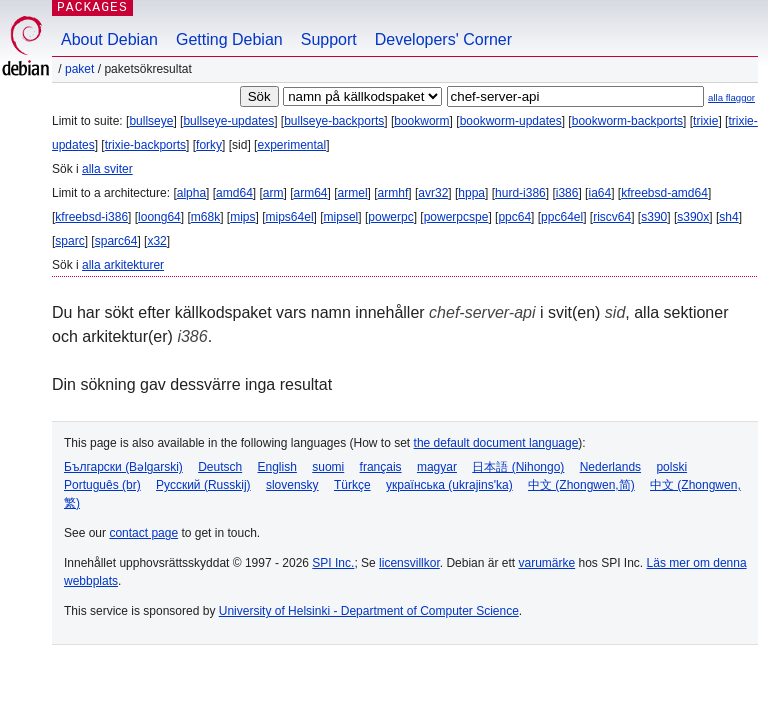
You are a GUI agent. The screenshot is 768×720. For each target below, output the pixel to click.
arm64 (311, 193)
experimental (291, 145)
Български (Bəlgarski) (123, 467)
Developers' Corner (443, 39)
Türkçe (352, 485)
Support (329, 39)
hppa (471, 193)
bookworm (421, 121)
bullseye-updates (228, 121)
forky (209, 145)
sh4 (728, 217)
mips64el (290, 217)
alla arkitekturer (123, 265)
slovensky (292, 485)
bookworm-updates (511, 121)
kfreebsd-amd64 (664, 193)
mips (242, 217)
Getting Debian (229, 39)
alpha (191, 193)
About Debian (109, 39)
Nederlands (610, 467)
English (277, 467)
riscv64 (612, 217)
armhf (393, 193)
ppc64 (514, 217)
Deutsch (220, 467)
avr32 (433, 193)
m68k (205, 217)
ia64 (599, 193)
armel (353, 193)
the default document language (496, 443)
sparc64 (116, 241)
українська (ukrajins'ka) (449, 485)
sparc (69, 241)
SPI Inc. (333, 563)
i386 (567, 193)
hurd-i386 (520, 193)
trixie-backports (145, 145)
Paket (79, 69)
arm (273, 193)
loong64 (159, 217)
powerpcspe (456, 217)
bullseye (151, 121)
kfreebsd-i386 (91, 217)
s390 (654, 217)
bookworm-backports (627, 121)
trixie (705, 121)
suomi (328, 467)
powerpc (390, 217)
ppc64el (562, 217)
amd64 (234, 193)
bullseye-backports (334, 121)
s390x (693, 217)
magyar (437, 467)
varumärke (546, 563)
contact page (143, 533)
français (381, 467)
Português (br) (102, 485)
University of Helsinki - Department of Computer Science (369, 611)
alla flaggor (731, 97)
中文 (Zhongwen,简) (581, 485)
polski (671, 467)
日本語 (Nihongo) (518, 467)
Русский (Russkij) (203, 485)
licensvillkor (409, 563)
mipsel (341, 217)
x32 (156, 241)
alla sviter (107, 169)
